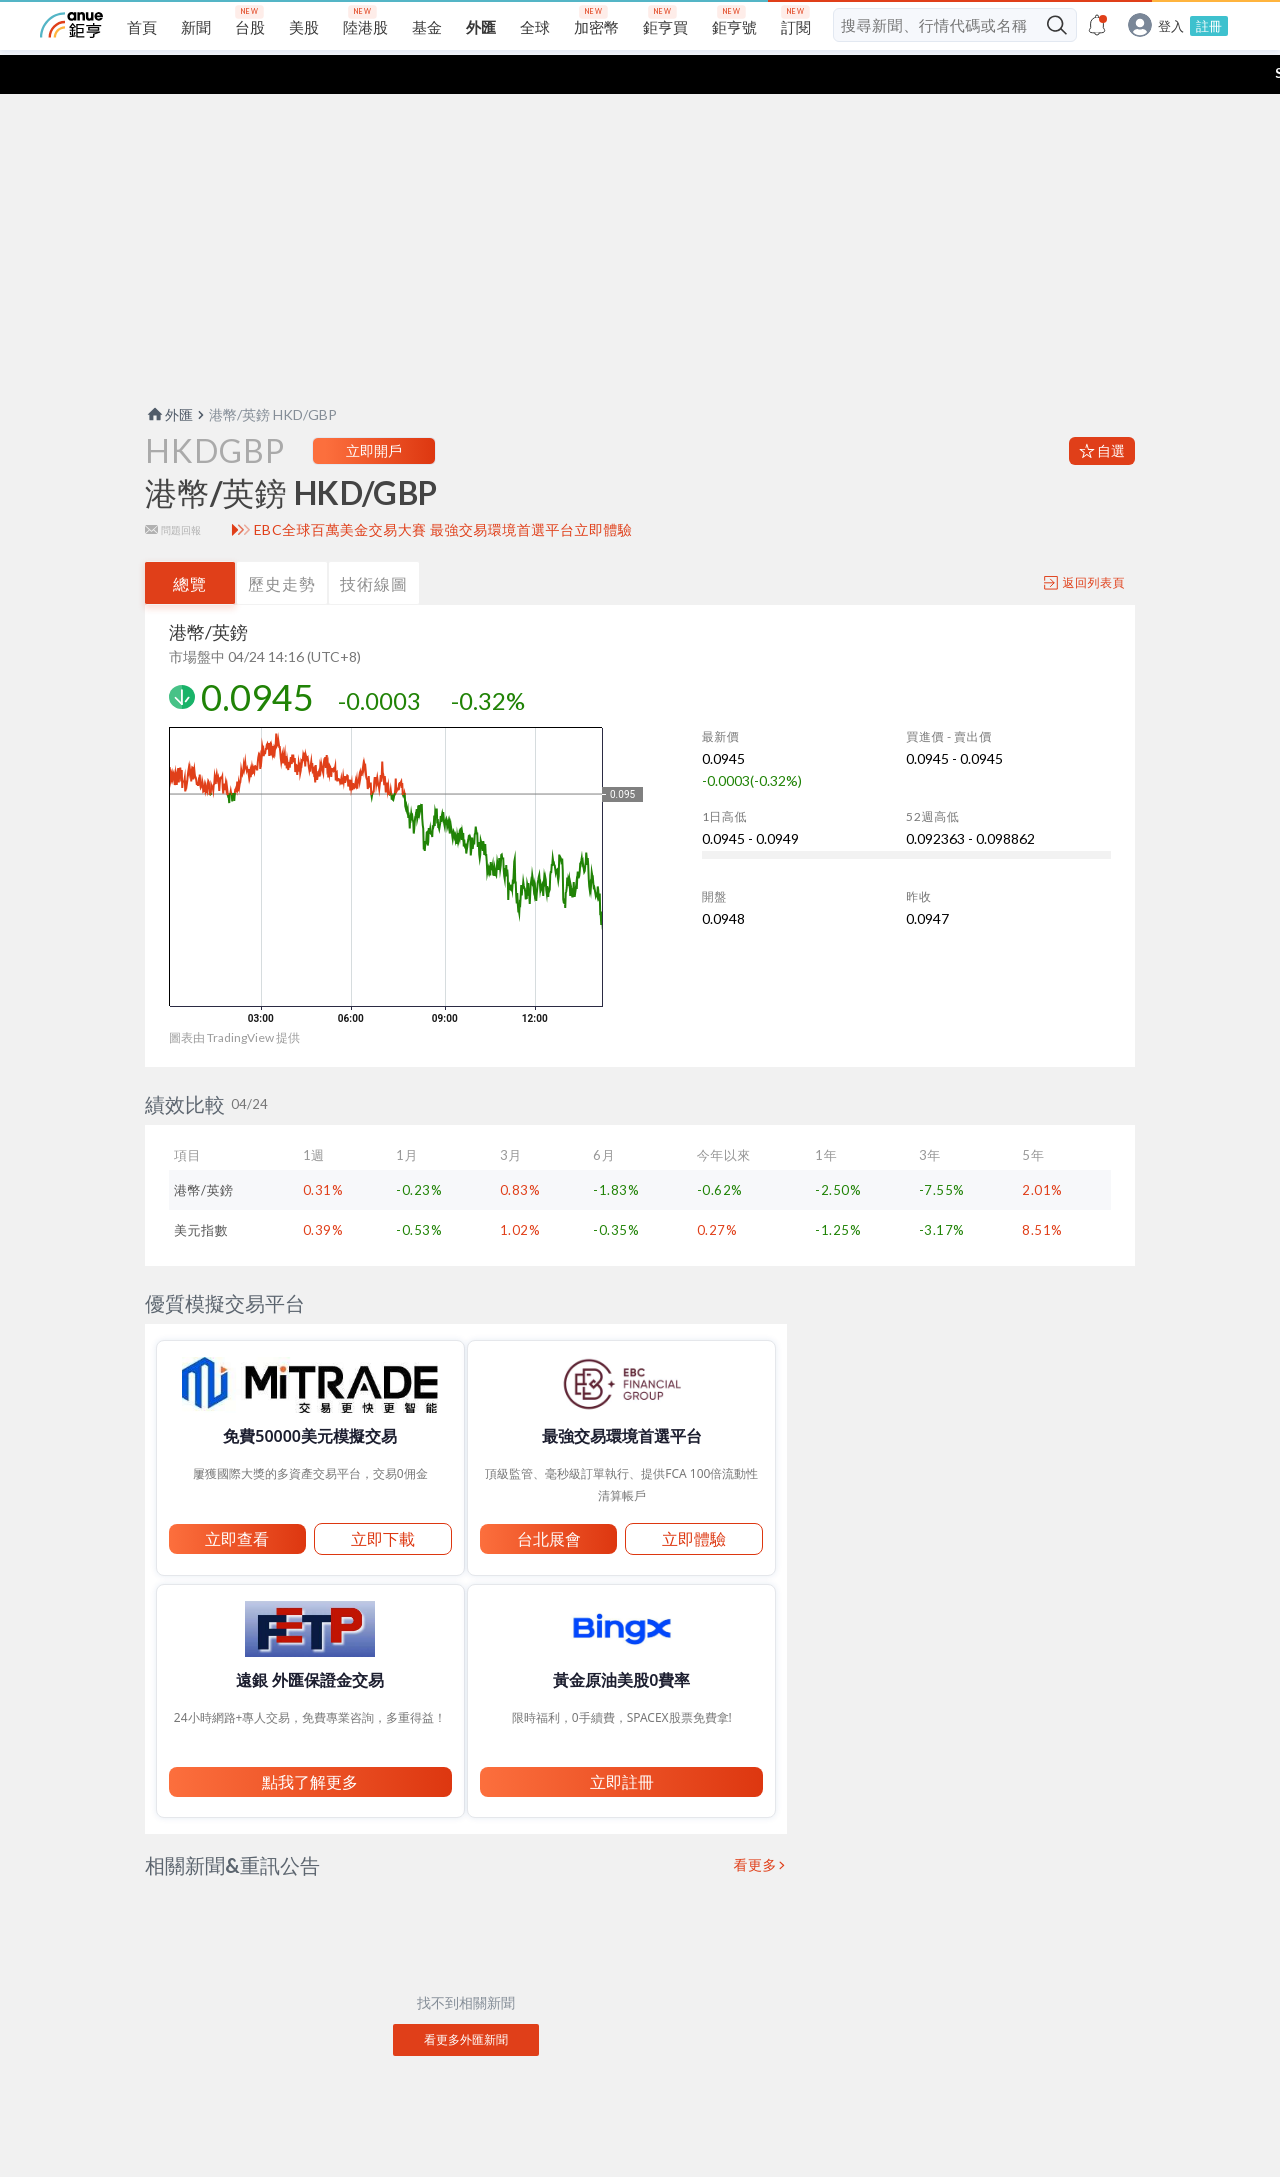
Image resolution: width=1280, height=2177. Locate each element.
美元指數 (201, 1191)
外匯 (169, 375)
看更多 (756, 1826)
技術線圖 (374, 544)
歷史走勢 (282, 544)
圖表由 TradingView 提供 (234, 998)
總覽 (190, 544)
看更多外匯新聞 (466, 2000)
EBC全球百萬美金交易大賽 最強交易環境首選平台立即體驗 (443, 491)
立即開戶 (374, 411)
